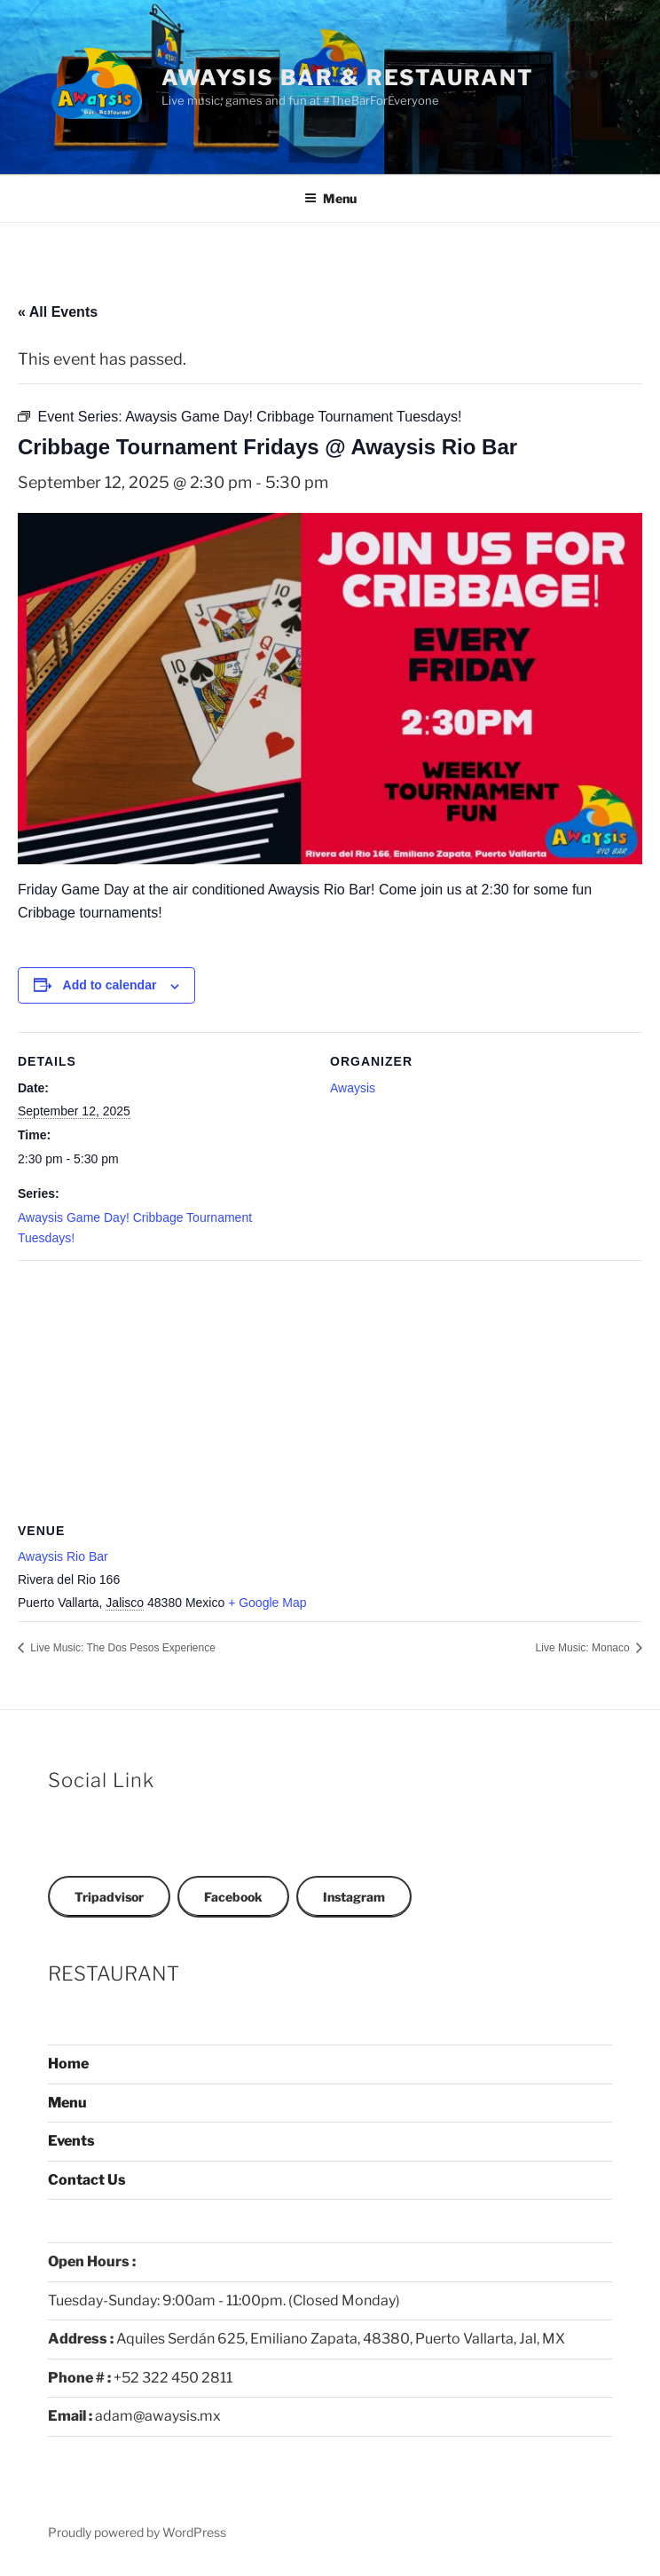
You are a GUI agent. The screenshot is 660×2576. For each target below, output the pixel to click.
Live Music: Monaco (584, 1648)
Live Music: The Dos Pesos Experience (122, 1648)
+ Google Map (267, 1602)
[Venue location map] (330, 1388)
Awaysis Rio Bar (63, 1556)
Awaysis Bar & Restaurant (347, 78)
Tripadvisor (109, 1896)
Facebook (233, 1896)
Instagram (354, 1896)
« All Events (58, 311)
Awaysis (352, 1088)
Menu (330, 198)
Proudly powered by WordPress (137, 2532)
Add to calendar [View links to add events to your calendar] (110, 985)
